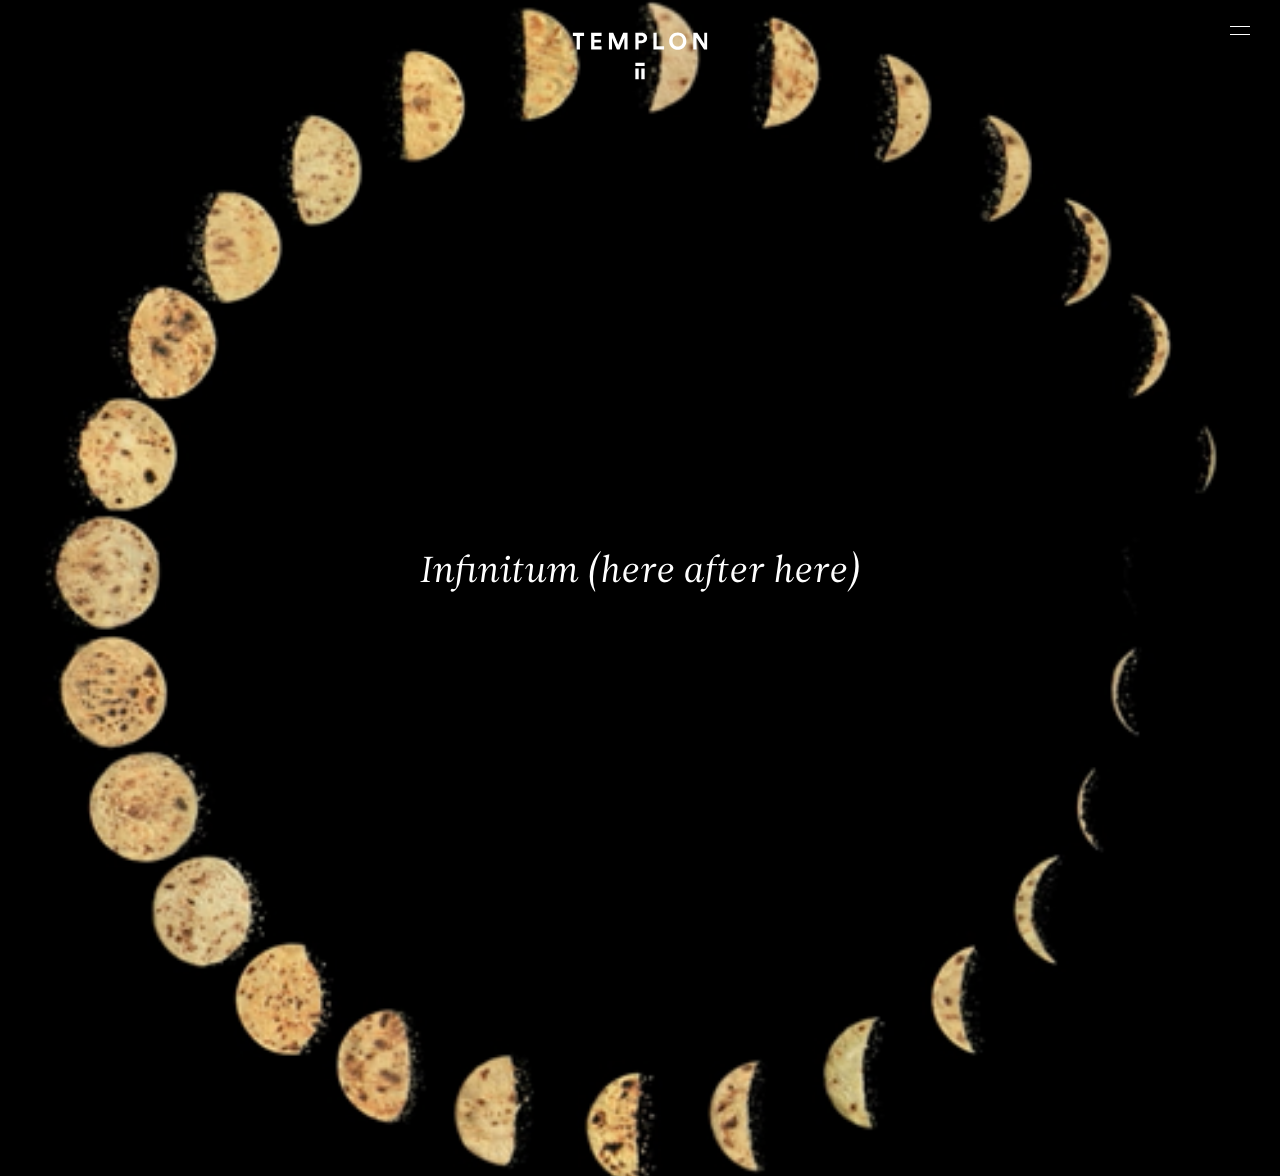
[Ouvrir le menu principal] (1240, 30)
